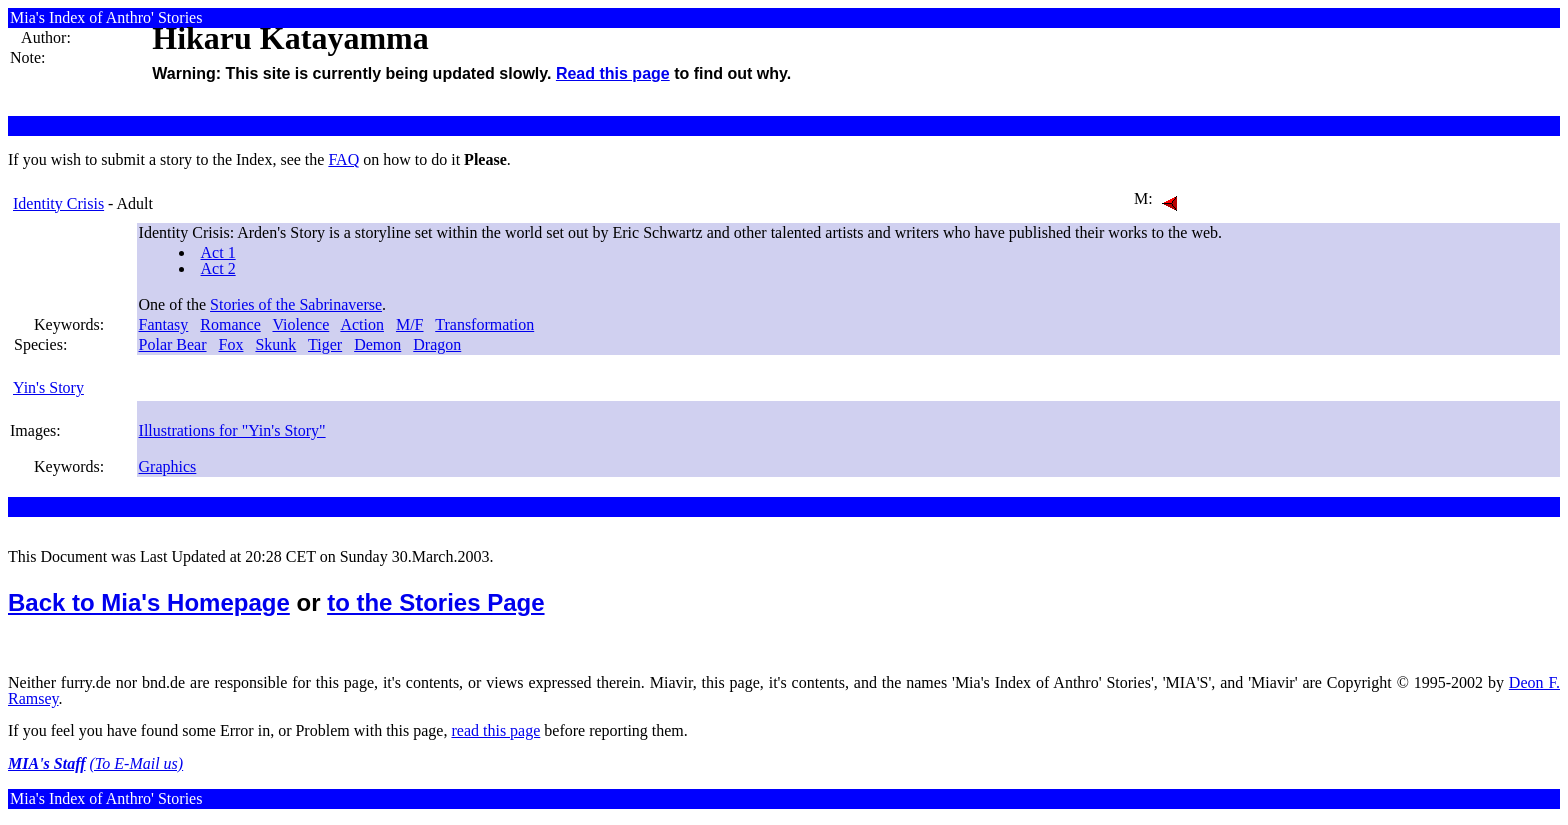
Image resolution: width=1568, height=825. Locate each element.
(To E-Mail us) (137, 763)
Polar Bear (173, 344)
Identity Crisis (58, 203)
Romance (230, 324)
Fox (231, 344)
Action (362, 324)
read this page (495, 730)
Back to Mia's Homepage (149, 602)
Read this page (613, 73)
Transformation (484, 324)
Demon (377, 344)
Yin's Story (48, 387)
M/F (410, 324)
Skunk (275, 344)
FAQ (343, 159)
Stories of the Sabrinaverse (296, 304)
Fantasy (164, 324)
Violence (300, 324)
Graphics (168, 466)
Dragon (437, 344)
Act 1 (218, 252)
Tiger (325, 344)
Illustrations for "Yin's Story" (232, 430)
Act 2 (218, 268)
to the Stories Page (435, 602)
